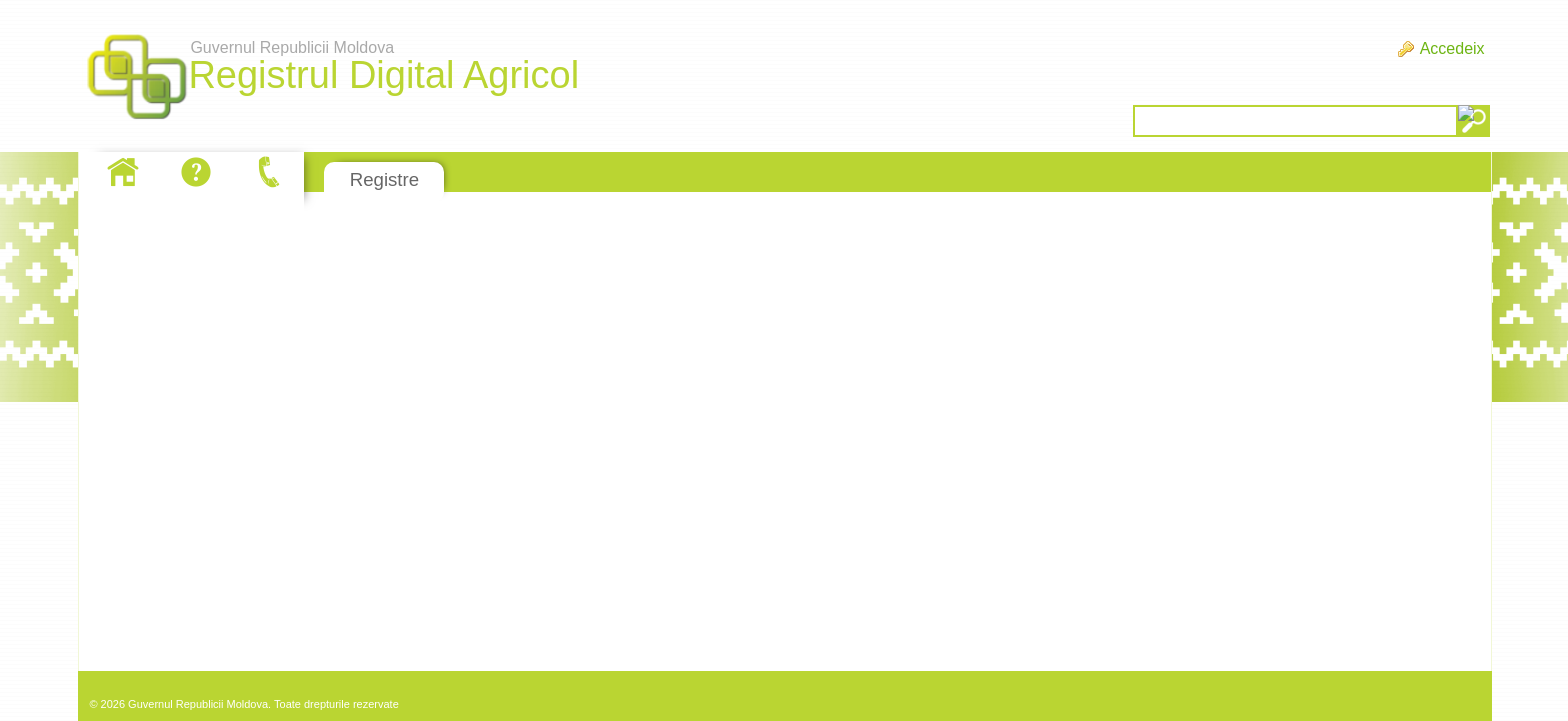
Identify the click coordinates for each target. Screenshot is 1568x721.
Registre (384, 179)
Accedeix (1452, 48)
